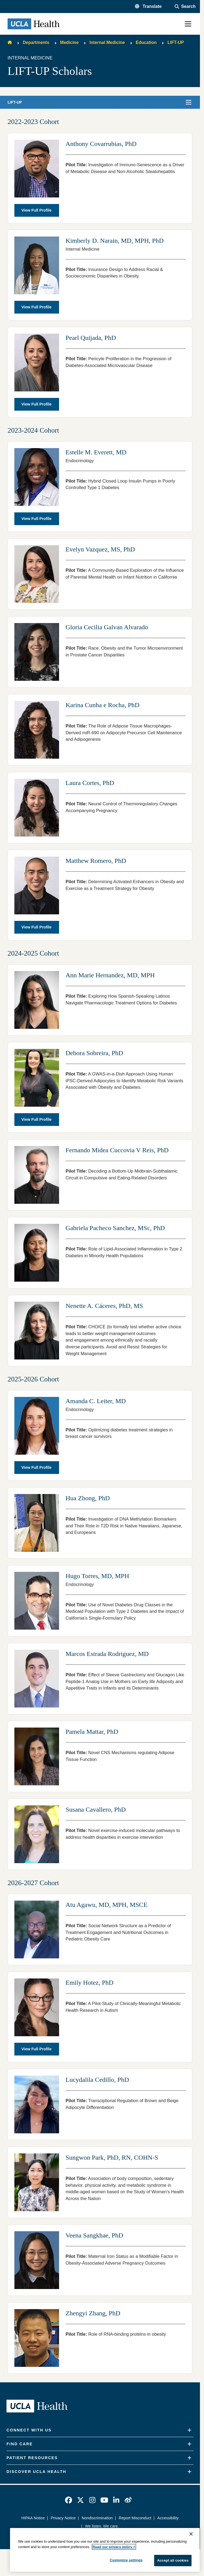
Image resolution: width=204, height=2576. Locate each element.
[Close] (191, 2534)
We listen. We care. (102, 2526)
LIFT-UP (175, 42)
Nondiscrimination (97, 2518)
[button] (148, 6)
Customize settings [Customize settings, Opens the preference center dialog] (126, 2560)
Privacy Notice (63, 2518)
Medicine (69, 42)
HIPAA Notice (33, 2518)
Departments (36, 42)
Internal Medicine (107, 42)
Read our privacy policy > (114, 2547)
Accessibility (168, 2518)
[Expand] (189, 2430)
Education (146, 42)
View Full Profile (36, 210)
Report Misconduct (135, 2518)
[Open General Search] (185, 6)
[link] (68, 2500)
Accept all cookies (173, 2560)
